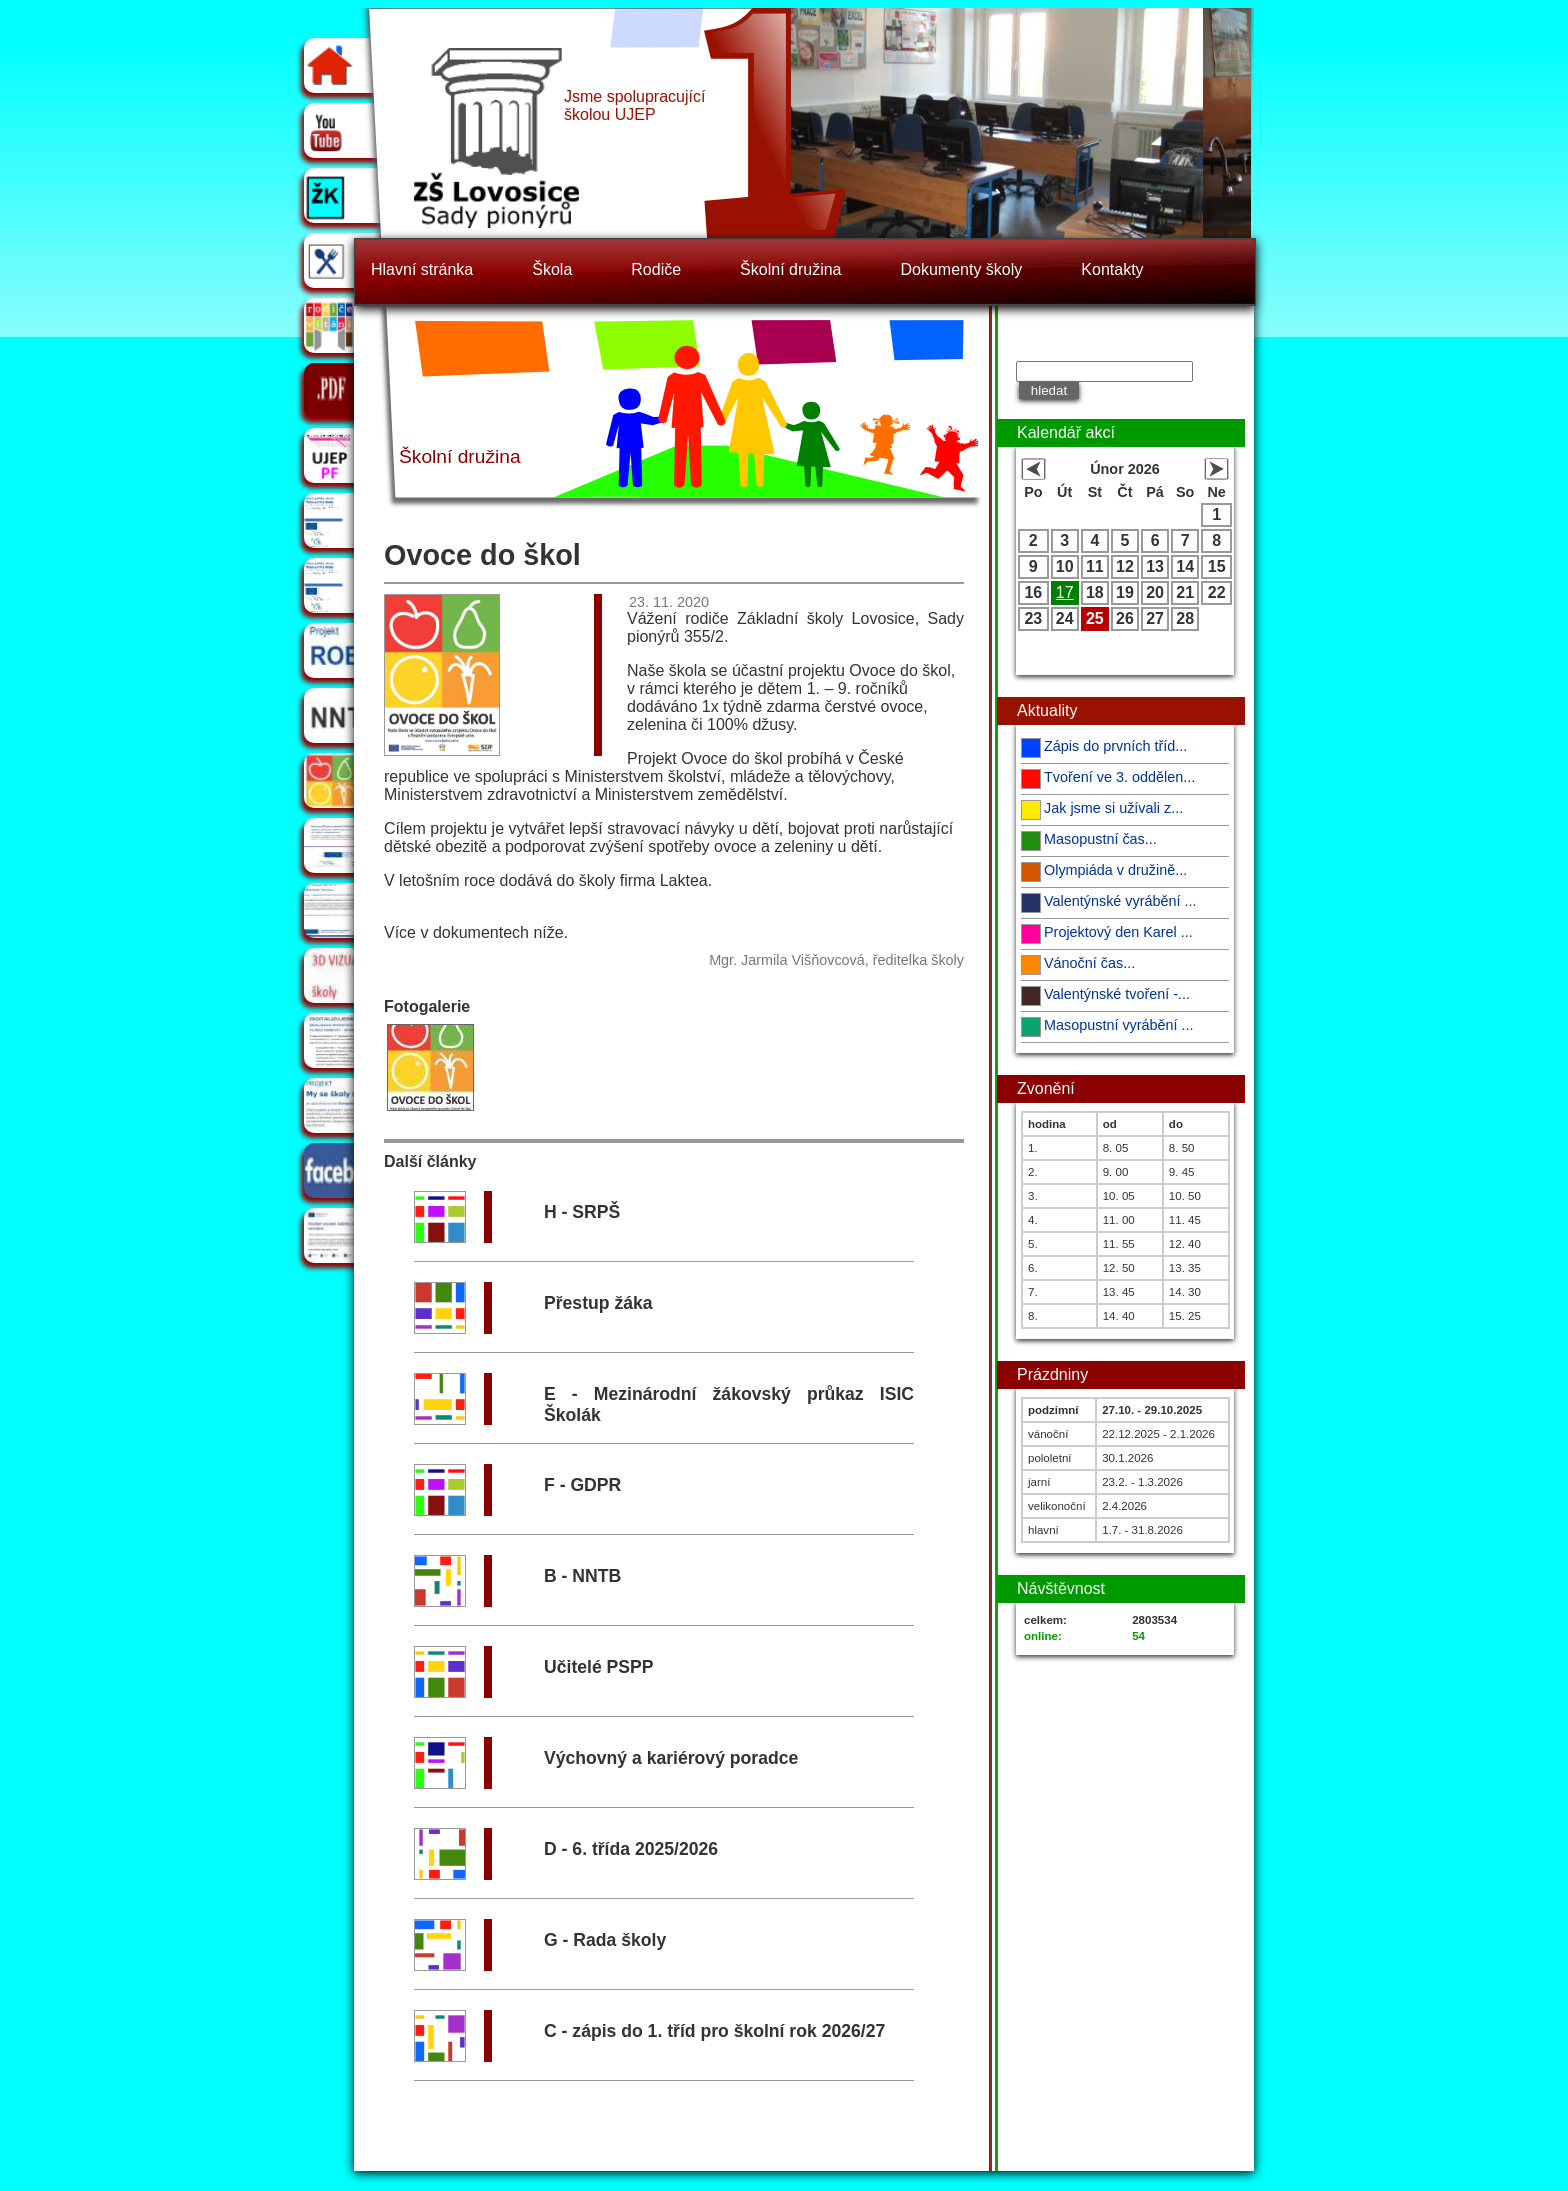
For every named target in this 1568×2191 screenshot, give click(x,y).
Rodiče (656, 269)
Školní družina (790, 269)
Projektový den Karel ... (1118, 932)
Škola (552, 269)
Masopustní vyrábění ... (1119, 1025)
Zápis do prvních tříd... (1115, 746)
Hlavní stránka (422, 269)
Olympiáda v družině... (1115, 870)
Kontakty (1112, 269)
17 (1065, 592)
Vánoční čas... (1089, 963)
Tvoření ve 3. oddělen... (1119, 777)
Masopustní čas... (1100, 839)
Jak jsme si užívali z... (1113, 808)
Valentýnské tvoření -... (1117, 994)
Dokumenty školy (962, 269)
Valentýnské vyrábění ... (1120, 901)
